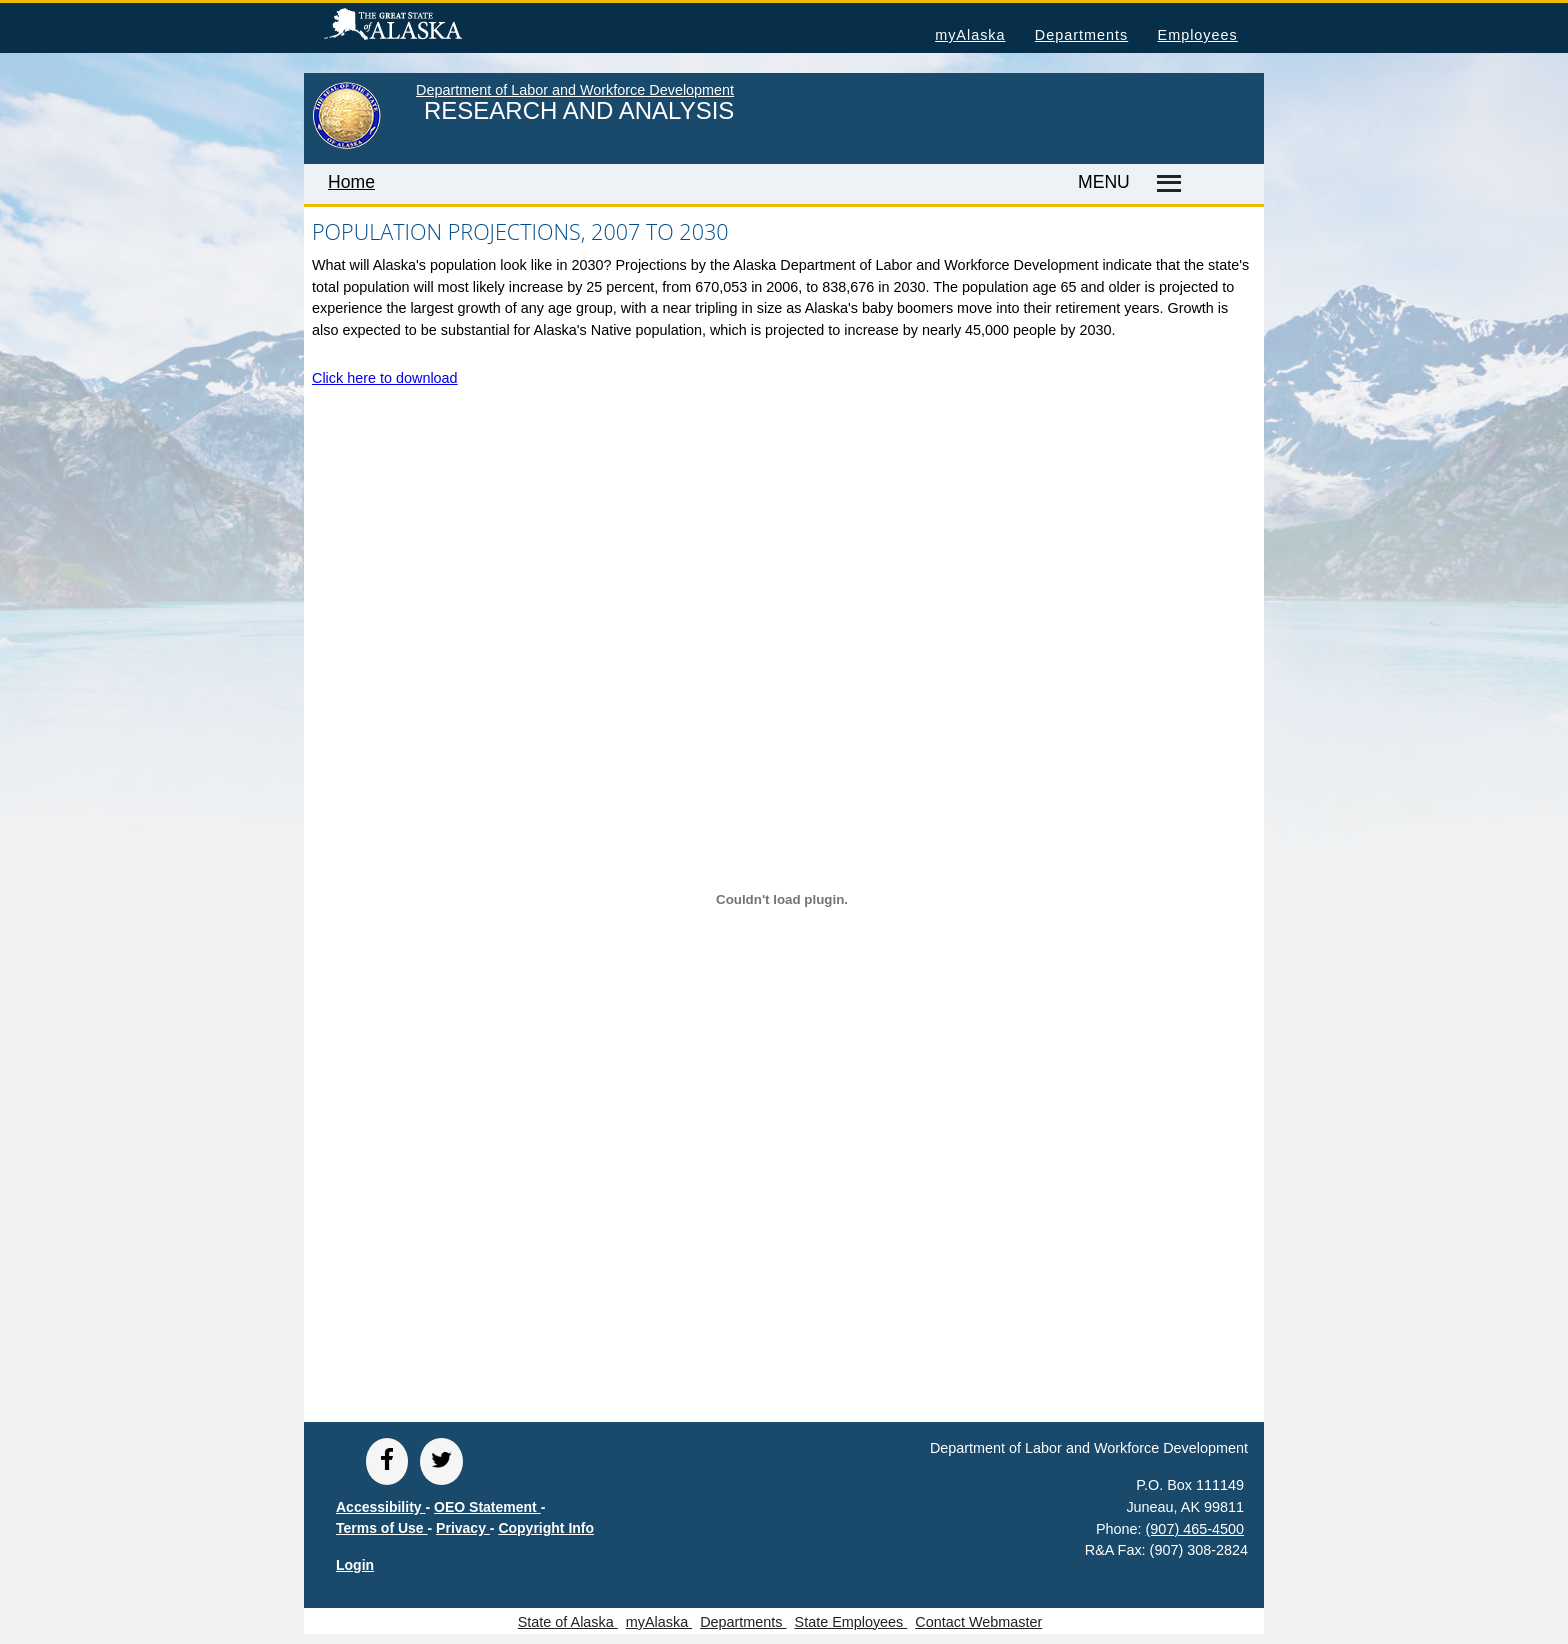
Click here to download (385, 378)
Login (355, 1565)
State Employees (851, 1622)
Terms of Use (382, 1528)
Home (351, 182)
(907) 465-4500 (1195, 1529)
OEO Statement (487, 1507)
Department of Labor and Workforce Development (575, 90)
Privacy (463, 1528)
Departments (1081, 35)
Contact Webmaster (978, 1622)
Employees (1198, 35)
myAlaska (970, 35)
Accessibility (381, 1507)
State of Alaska (425, 27)
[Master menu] (1165, 184)
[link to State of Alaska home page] (346, 145)
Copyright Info (546, 1528)
